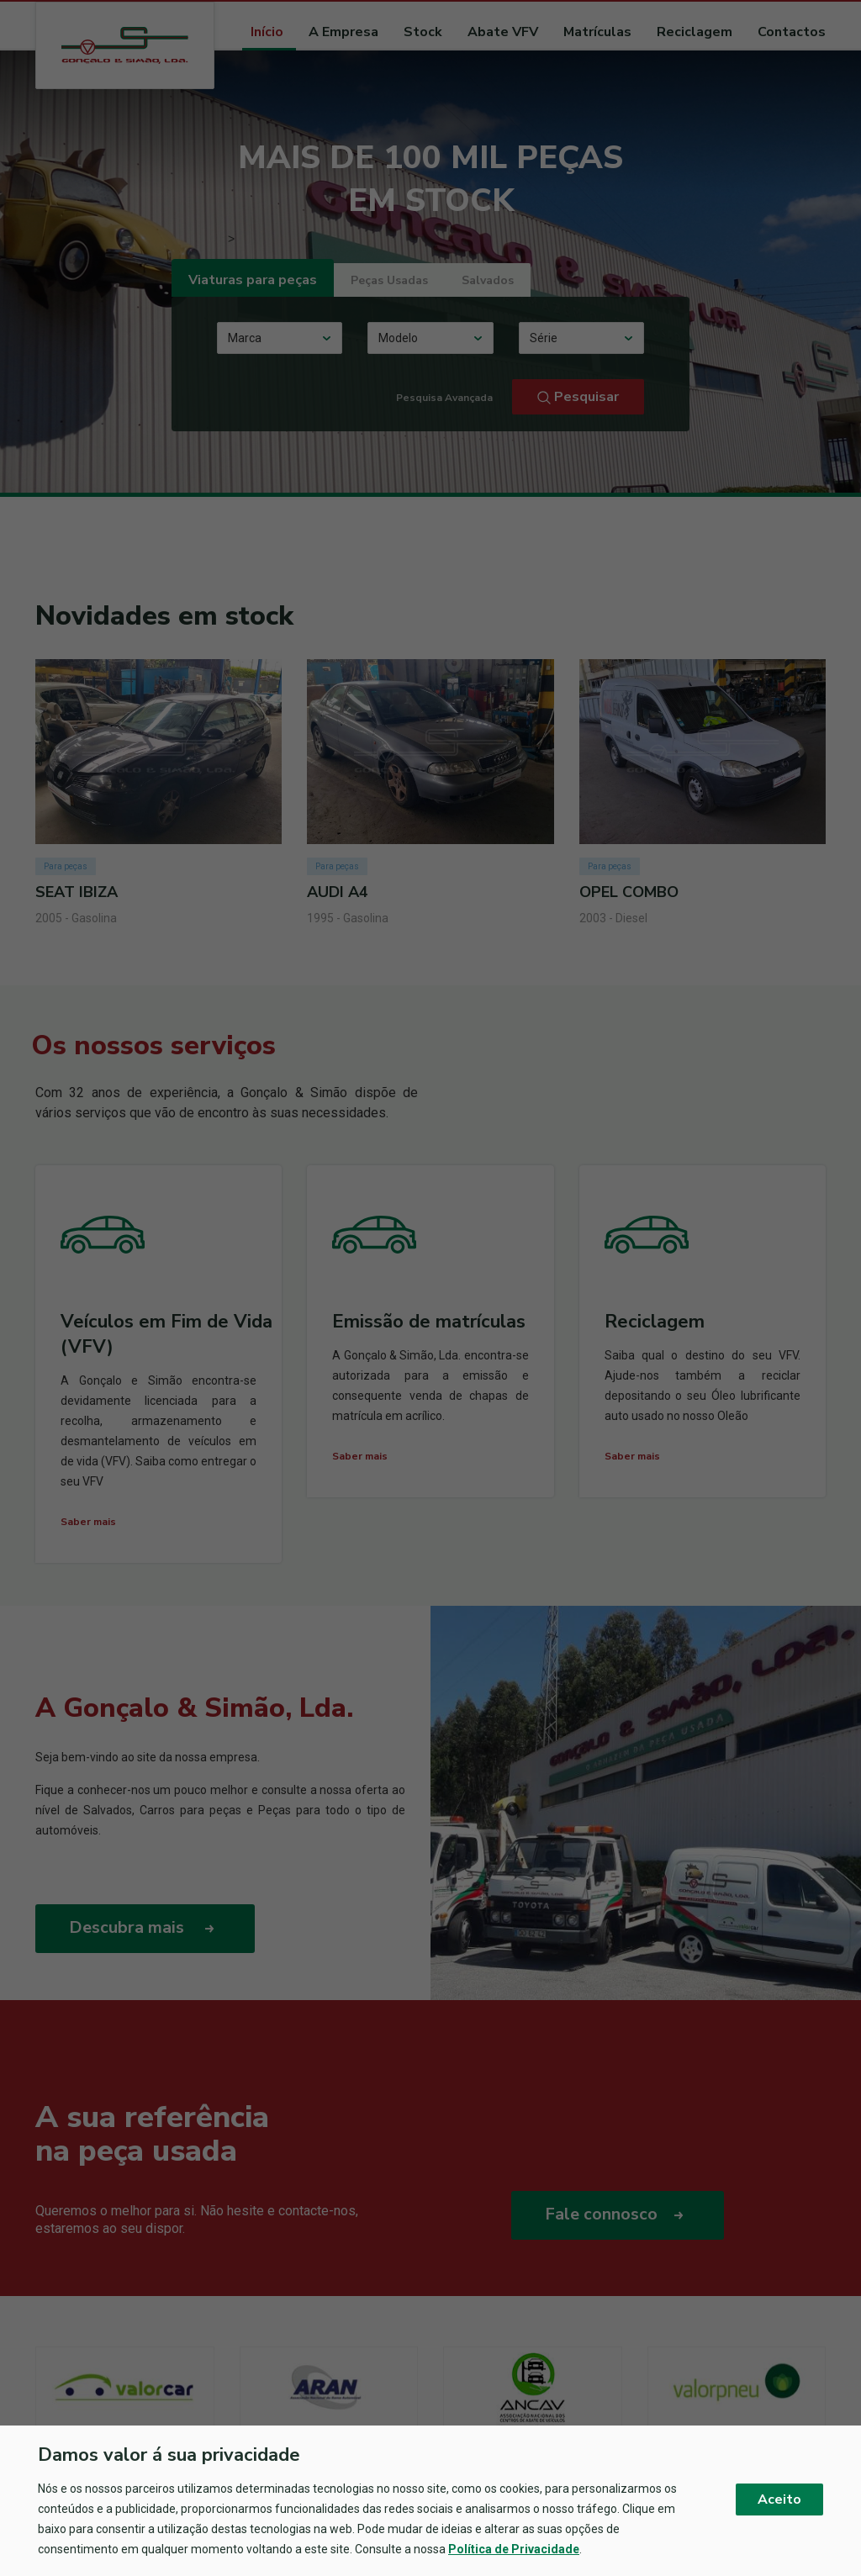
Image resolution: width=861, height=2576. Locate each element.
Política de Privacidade (513, 2549)
